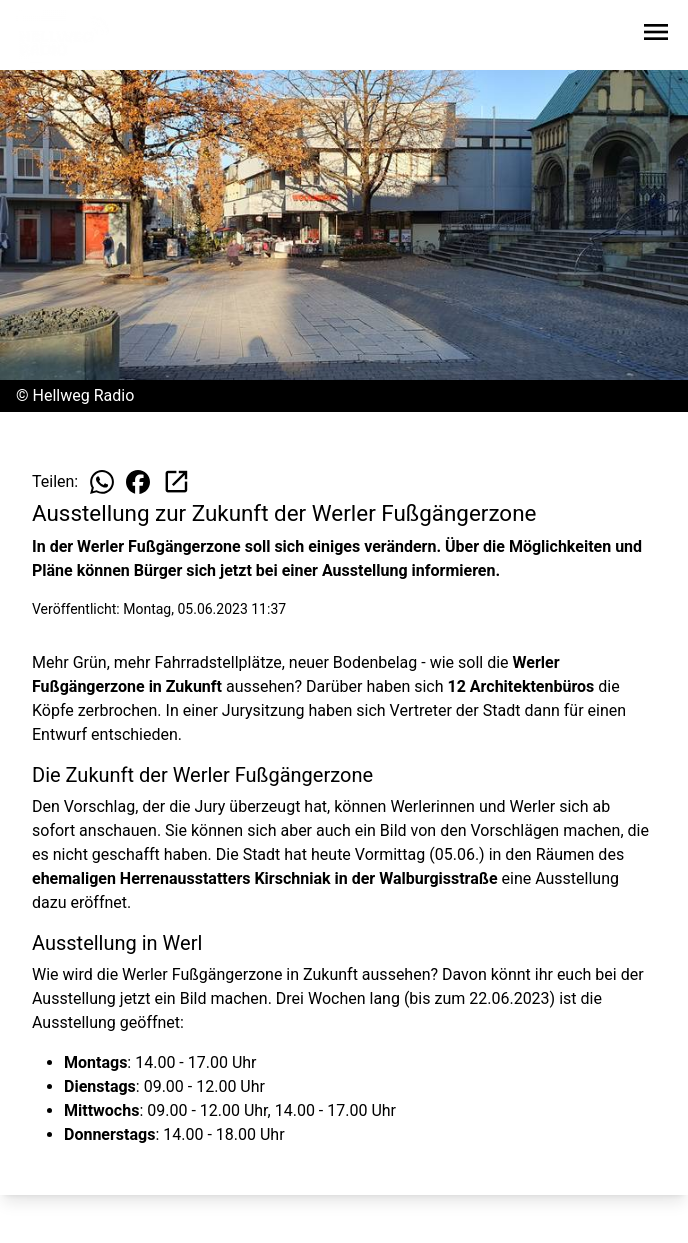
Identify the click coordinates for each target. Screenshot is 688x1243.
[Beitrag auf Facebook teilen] (138, 482)
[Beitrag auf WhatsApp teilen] (102, 482)
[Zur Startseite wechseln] (64, 36)
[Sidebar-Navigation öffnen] (656, 35)
